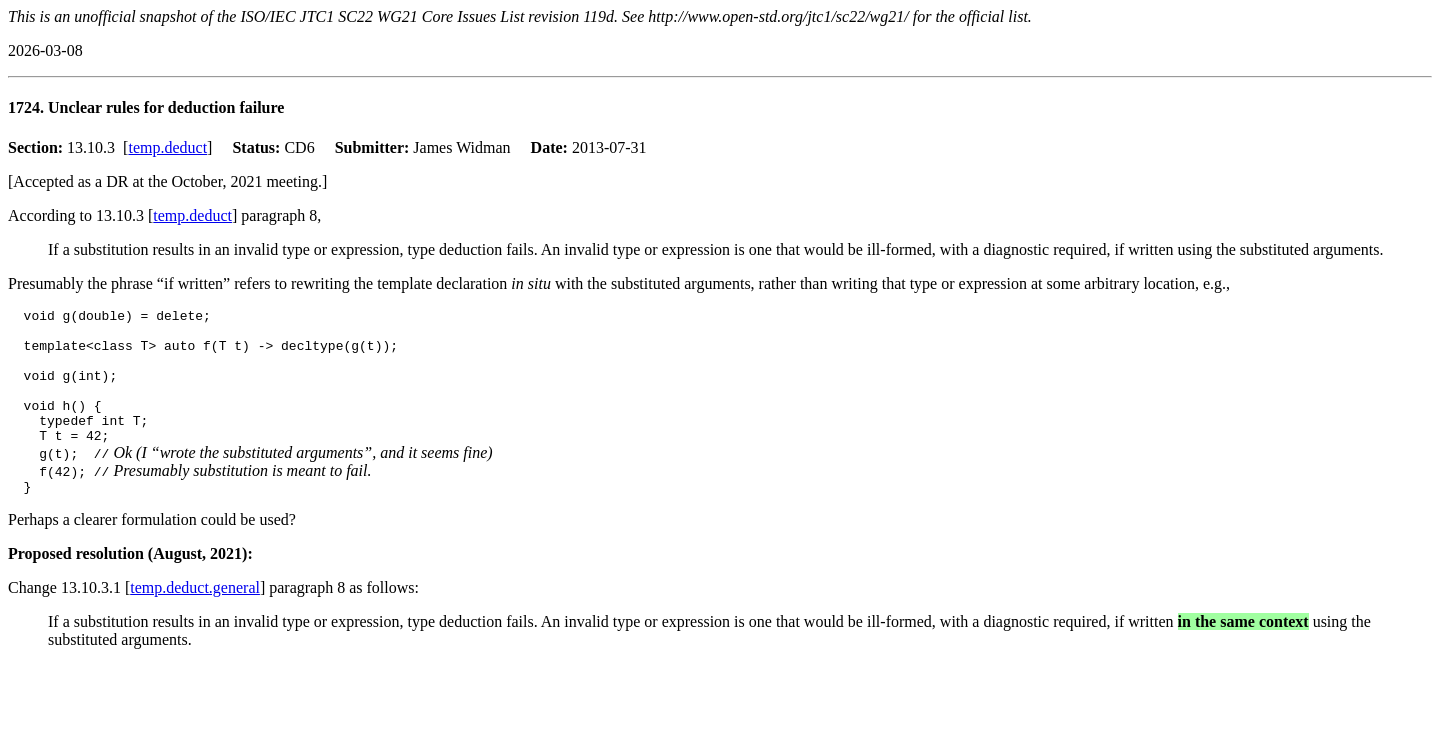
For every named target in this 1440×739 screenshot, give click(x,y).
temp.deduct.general (195, 617)
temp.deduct (167, 147)
